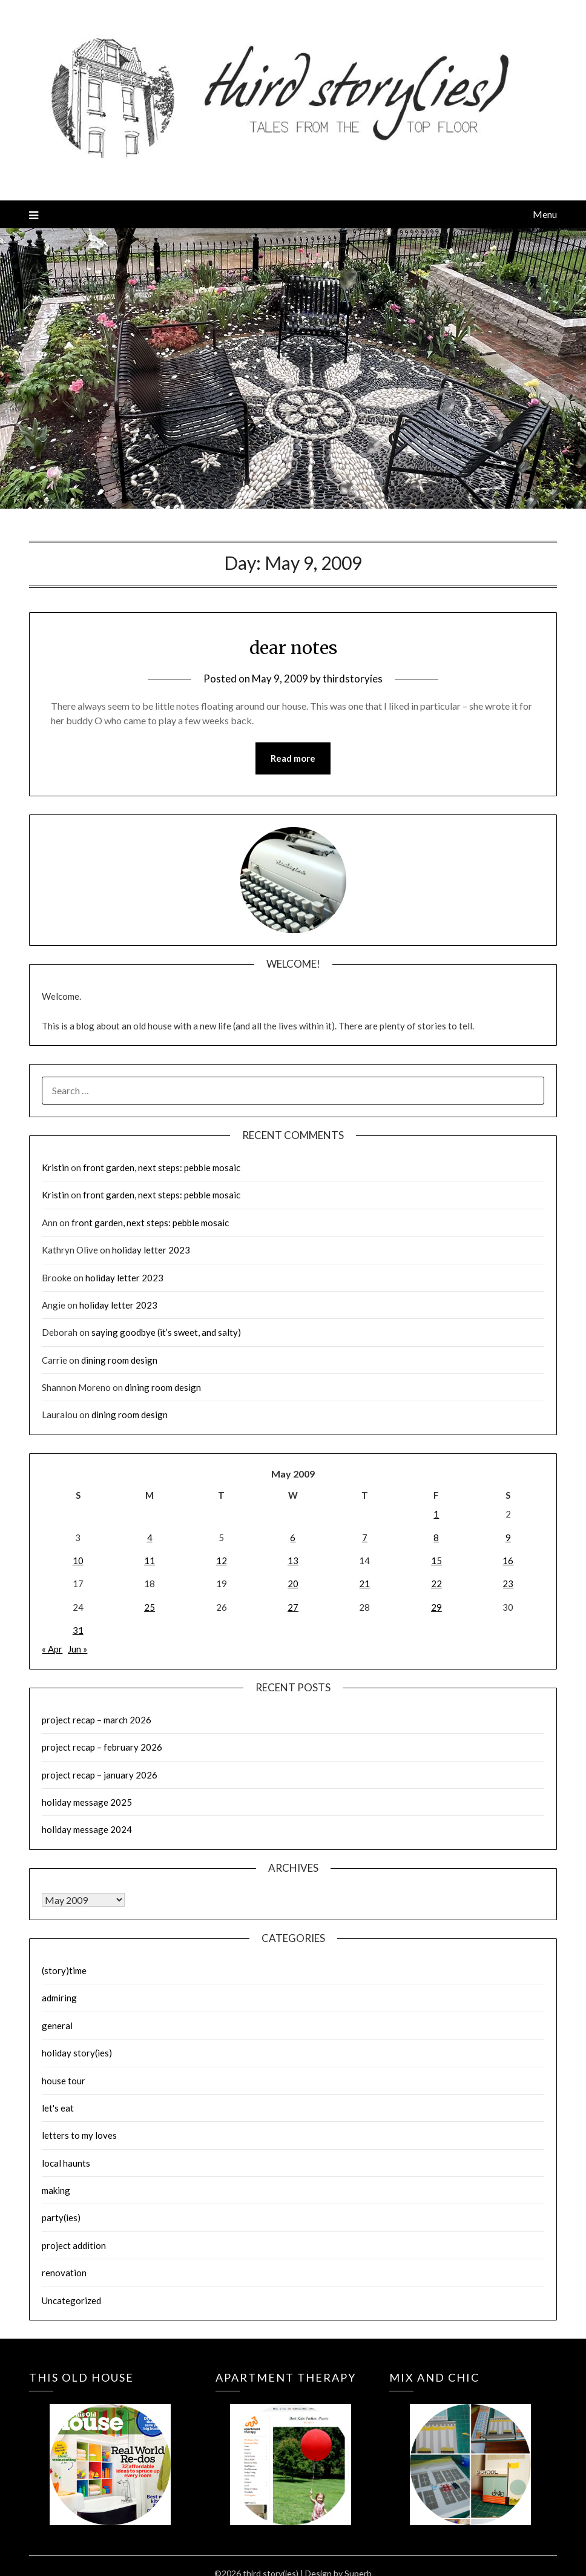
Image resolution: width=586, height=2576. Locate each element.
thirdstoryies (353, 678)
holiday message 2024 (87, 1830)
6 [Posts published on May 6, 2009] (292, 1537)
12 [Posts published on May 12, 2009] (221, 1560)
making (56, 2190)
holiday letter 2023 (151, 1250)
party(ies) (61, 2218)
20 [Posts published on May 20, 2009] (293, 1584)
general (57, 2025)
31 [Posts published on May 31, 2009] (78, 1630)
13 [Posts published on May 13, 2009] (293, 1560)
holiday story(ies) (77, 2053)
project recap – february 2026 (102, 1747)
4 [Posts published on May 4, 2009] (150, 1537)
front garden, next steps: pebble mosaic (161, 1168)
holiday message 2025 (87, 1802)
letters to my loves (79, 2135)
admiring (59, 1998)
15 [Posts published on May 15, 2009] (436, 1560)
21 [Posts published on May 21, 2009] (364, 1584)
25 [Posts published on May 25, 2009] (149, 1607)
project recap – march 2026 (96, 1719)
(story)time (64, 1971)
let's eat (58, 2107)
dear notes (293, 647)
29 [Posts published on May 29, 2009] (436, 1607)
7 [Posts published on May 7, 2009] (364, 1537)
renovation (64, 2273)
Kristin (55, 1168)
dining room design (119, 1360)
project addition (74, 2245)
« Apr (52, 1649)
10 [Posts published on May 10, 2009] (78, 1560)
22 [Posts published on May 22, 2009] (436, 1584)
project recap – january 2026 (99, 1774)
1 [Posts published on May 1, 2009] (436, 1514)
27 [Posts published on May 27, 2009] (293, 1607)
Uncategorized (71, 2300)
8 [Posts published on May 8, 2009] (436, 1537)
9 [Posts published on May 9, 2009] (508, 1537)
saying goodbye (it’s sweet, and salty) (166, 1332)
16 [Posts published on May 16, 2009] (507, 1560)
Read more (293, 758)
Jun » (77, 1649)
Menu (545, 214)
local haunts (66, 2163)
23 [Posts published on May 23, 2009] (507, 1584)
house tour (63, 2080)
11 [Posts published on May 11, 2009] (149, 1560)
